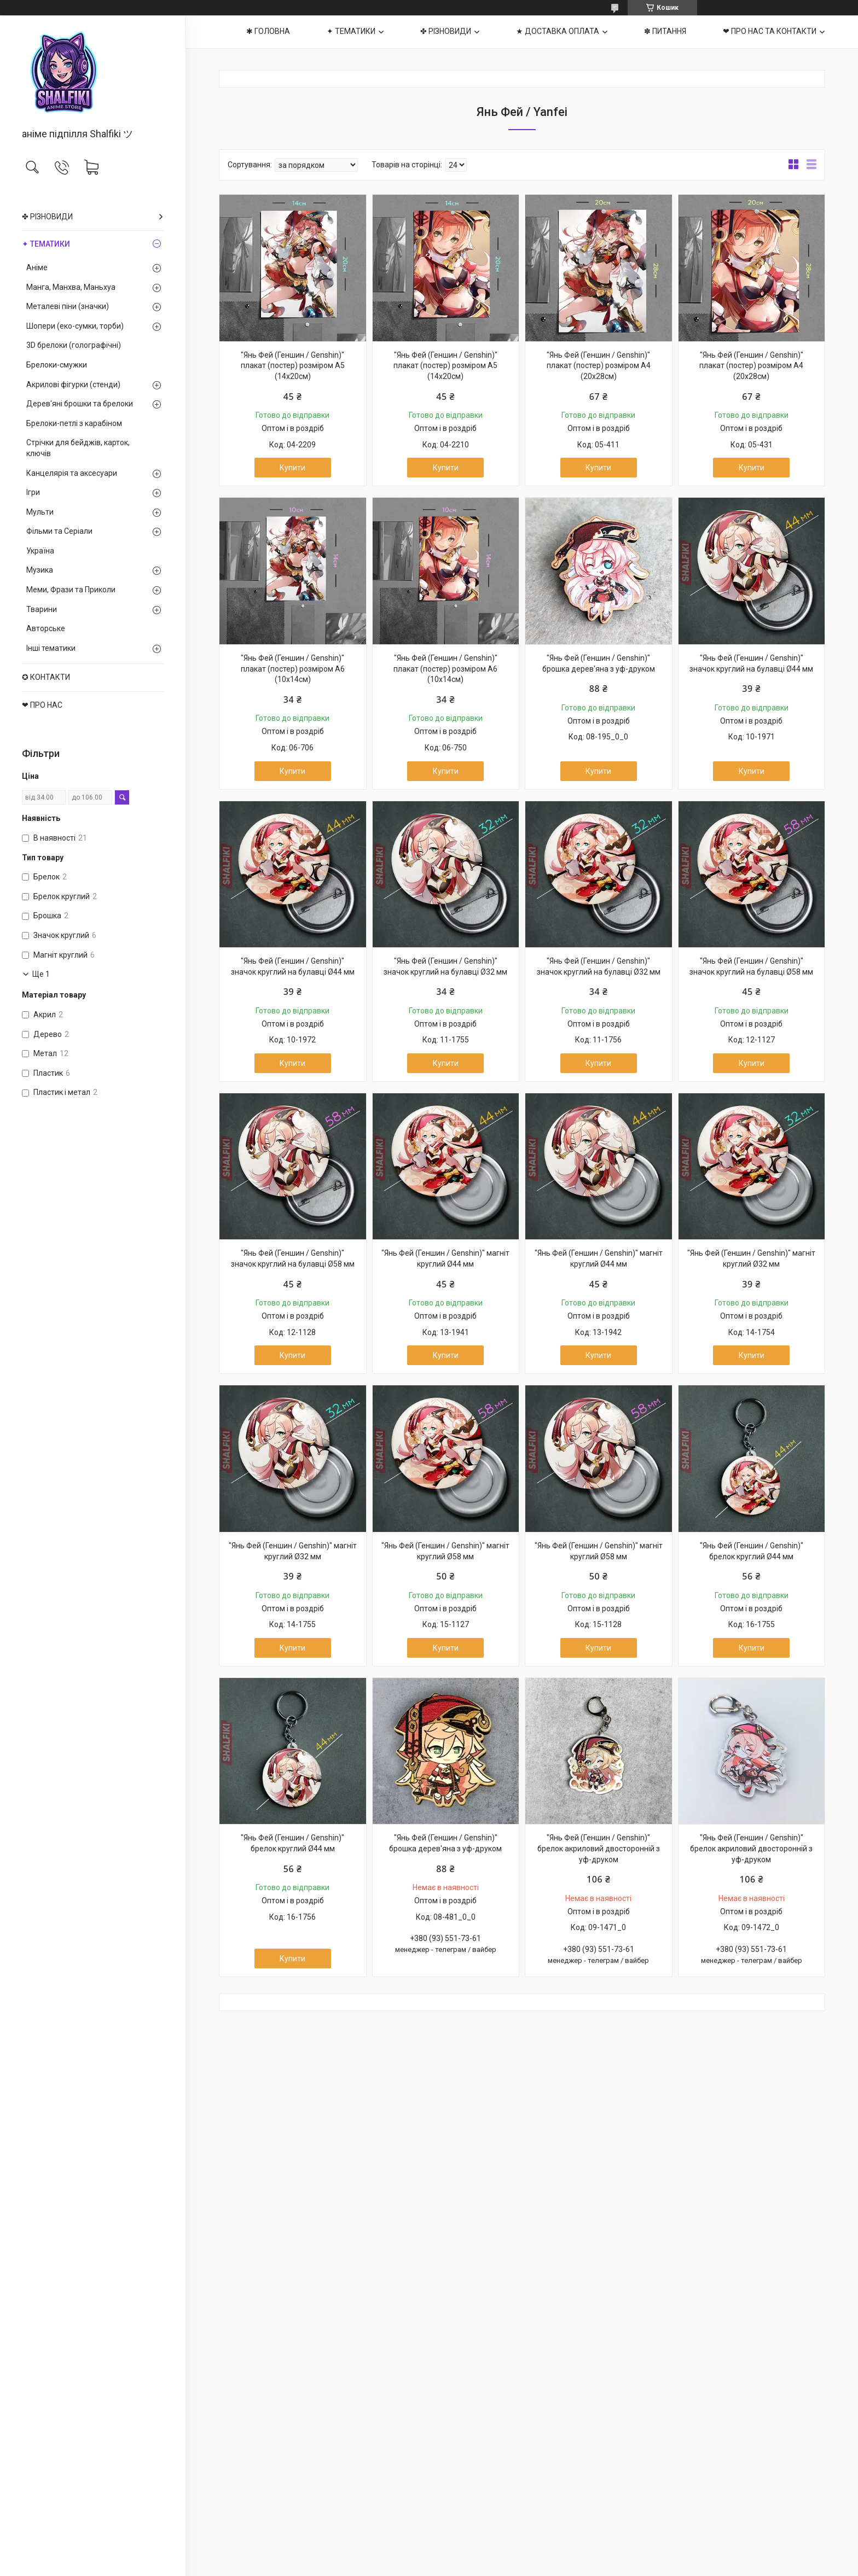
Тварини (41, 609)
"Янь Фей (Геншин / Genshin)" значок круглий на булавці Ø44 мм (751, 663)
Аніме (37, 267)
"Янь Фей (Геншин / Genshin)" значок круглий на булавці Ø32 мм (445, 966)
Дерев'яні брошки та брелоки (79, 403)
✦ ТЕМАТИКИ (46, 244)
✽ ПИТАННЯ (665, 31)
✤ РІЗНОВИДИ (47, 216)
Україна (40, 550)
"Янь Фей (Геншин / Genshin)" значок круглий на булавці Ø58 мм (751, 966)
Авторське (45, 628)
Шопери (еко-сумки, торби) (75, 326)
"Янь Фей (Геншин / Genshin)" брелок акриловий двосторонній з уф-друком (598, 1848)
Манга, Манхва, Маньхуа (70, 287)
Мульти (40, 512)
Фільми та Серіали (59, 531)
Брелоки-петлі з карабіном (74, 423)
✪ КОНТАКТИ (46, 677)
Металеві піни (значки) (67, 306)
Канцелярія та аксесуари (71, 473)
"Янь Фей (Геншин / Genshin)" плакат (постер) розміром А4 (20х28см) (599, 366)
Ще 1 (41, 974)
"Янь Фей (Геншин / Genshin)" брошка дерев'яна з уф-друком (598, 663)
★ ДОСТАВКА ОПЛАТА (557, 31)
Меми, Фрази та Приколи (70, 589)
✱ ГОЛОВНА (268, 31)
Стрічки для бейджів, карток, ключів (78, 448)
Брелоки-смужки (56, 364)
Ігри (33, 492)
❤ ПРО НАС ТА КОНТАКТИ (769, 31)
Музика (39, 570)
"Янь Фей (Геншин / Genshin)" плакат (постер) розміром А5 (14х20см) (293, 366)
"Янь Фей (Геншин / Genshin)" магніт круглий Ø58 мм (445, 1551)
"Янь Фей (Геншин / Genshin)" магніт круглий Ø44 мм (445, 1258)
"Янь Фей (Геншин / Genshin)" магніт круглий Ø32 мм (751, 1258)
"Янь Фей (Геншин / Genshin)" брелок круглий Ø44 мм (751, 1551)
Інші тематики (51, 648)
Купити (292, 467)
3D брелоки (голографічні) (73, 345)
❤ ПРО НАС (42, 705)
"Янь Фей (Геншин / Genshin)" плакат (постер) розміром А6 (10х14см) (293, 669)
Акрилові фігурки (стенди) (73, 384)
